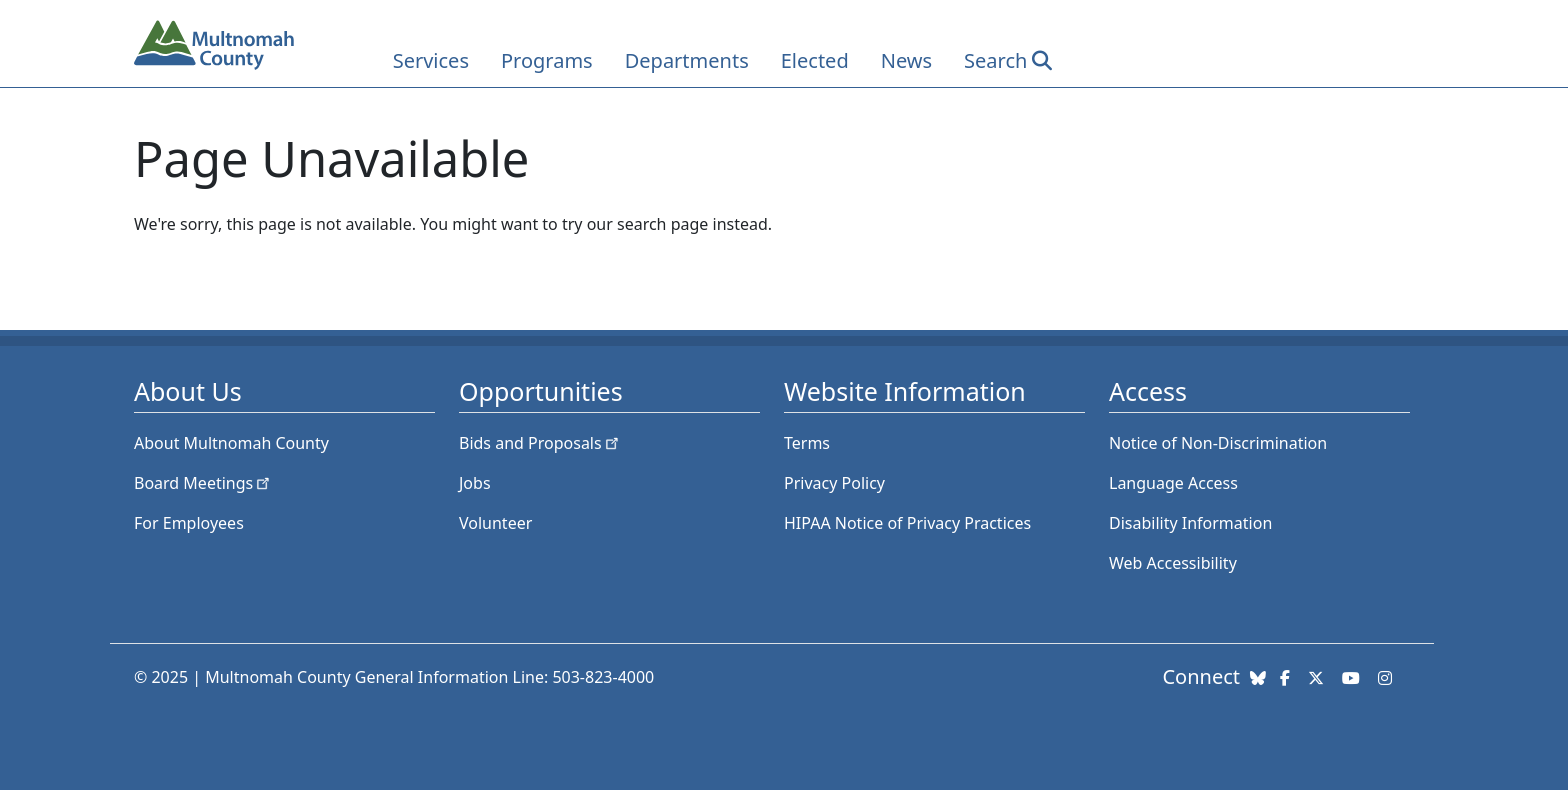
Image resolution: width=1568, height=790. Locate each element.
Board (203, 483)
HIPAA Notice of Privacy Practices (907, 523)
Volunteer (495, 523)
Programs (547, 60)
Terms (807, 443)
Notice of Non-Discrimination (1218, 443)
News (906, 60)
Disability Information (1190, 523)
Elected (815, 60)
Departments (687, 60)
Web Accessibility (1173, 563)
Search (995, 60)
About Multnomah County (231, 443)
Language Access (1173, 483)
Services (431, 60)
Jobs (475, 483)
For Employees (189, 523)
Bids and (540, 443)
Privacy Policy (834, 483)
